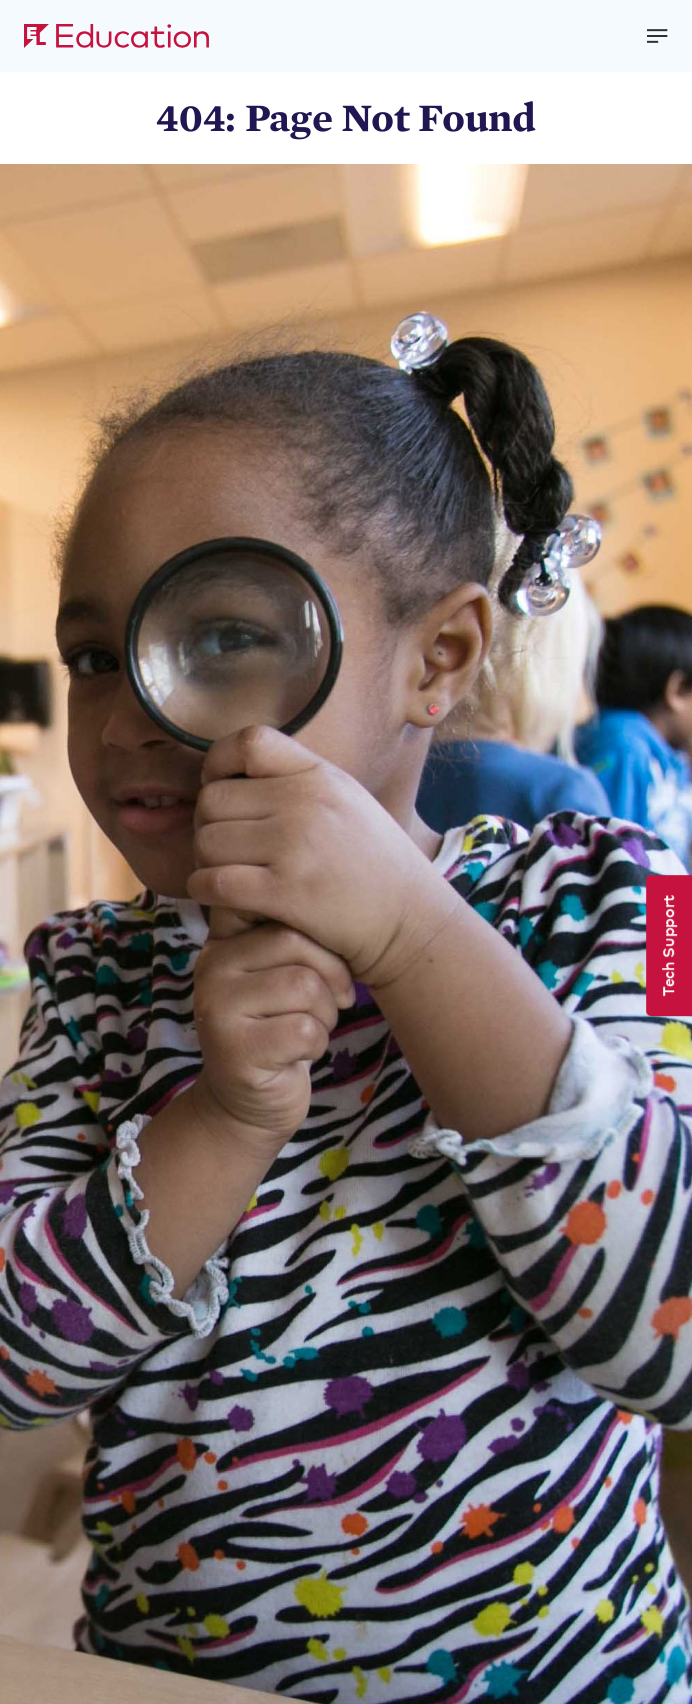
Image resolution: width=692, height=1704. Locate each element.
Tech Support (667, 945)
